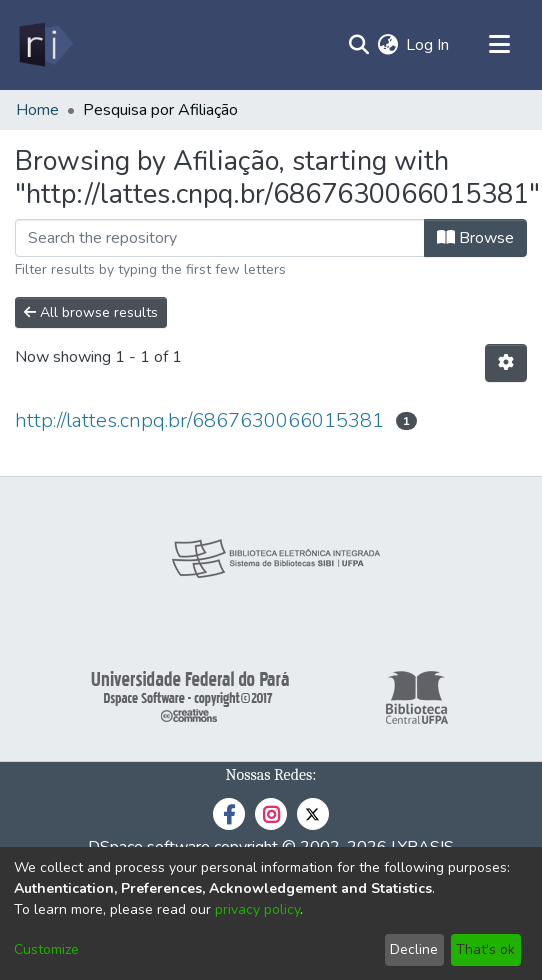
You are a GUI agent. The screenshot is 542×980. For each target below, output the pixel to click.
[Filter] (220, 238)
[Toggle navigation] (499, 45)
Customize (46, 949)
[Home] (44, 45)
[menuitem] (387, 45)
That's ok (485, 949)
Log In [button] (428, 45)
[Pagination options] (506, 363)
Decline (414, 949)
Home (37, 110)
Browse (475, 238)
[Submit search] (358, 45)
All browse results (91, 312)
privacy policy (257, 909)
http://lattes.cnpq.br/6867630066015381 (199, 420)
